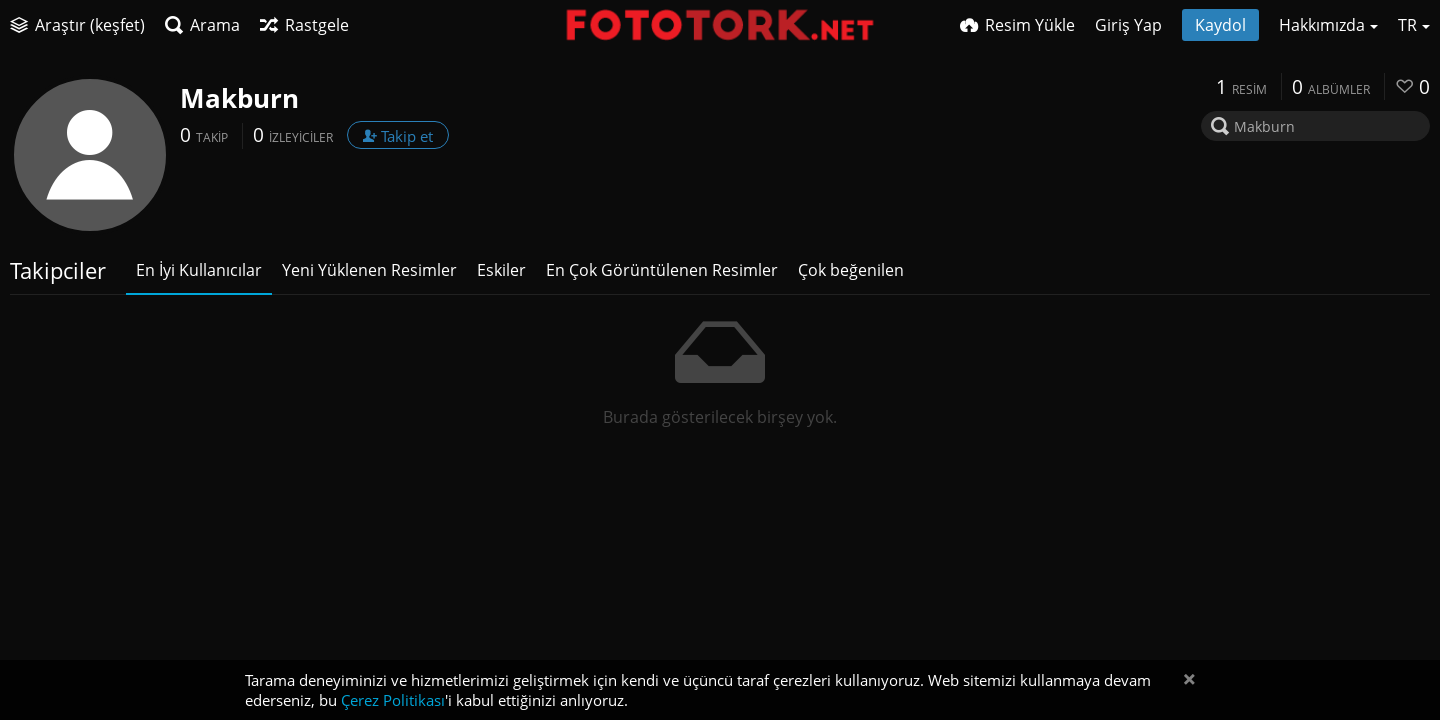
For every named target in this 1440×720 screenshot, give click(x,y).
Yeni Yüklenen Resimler (369, 270)
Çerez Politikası (393, 700)
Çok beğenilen (851, 270)
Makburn (239, 98)
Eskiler (501, 270)
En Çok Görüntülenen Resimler (662, 270)
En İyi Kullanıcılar (199, 270)
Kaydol (1220, 25)
